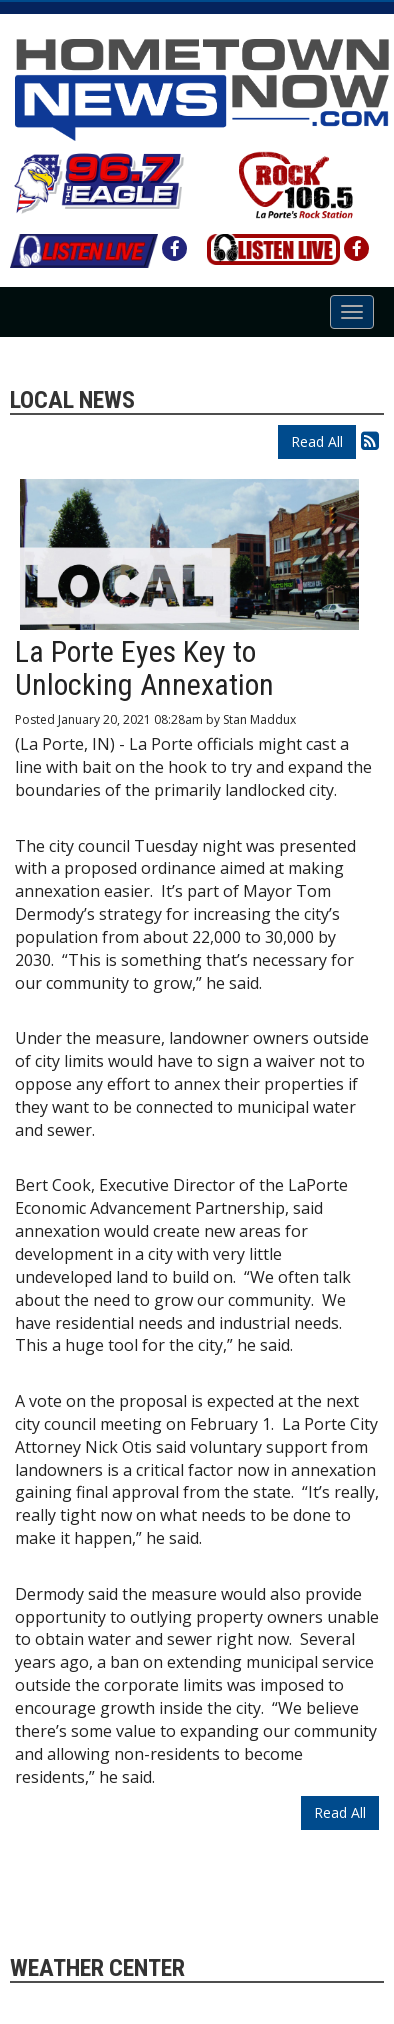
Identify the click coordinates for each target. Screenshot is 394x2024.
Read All (317, 441)
